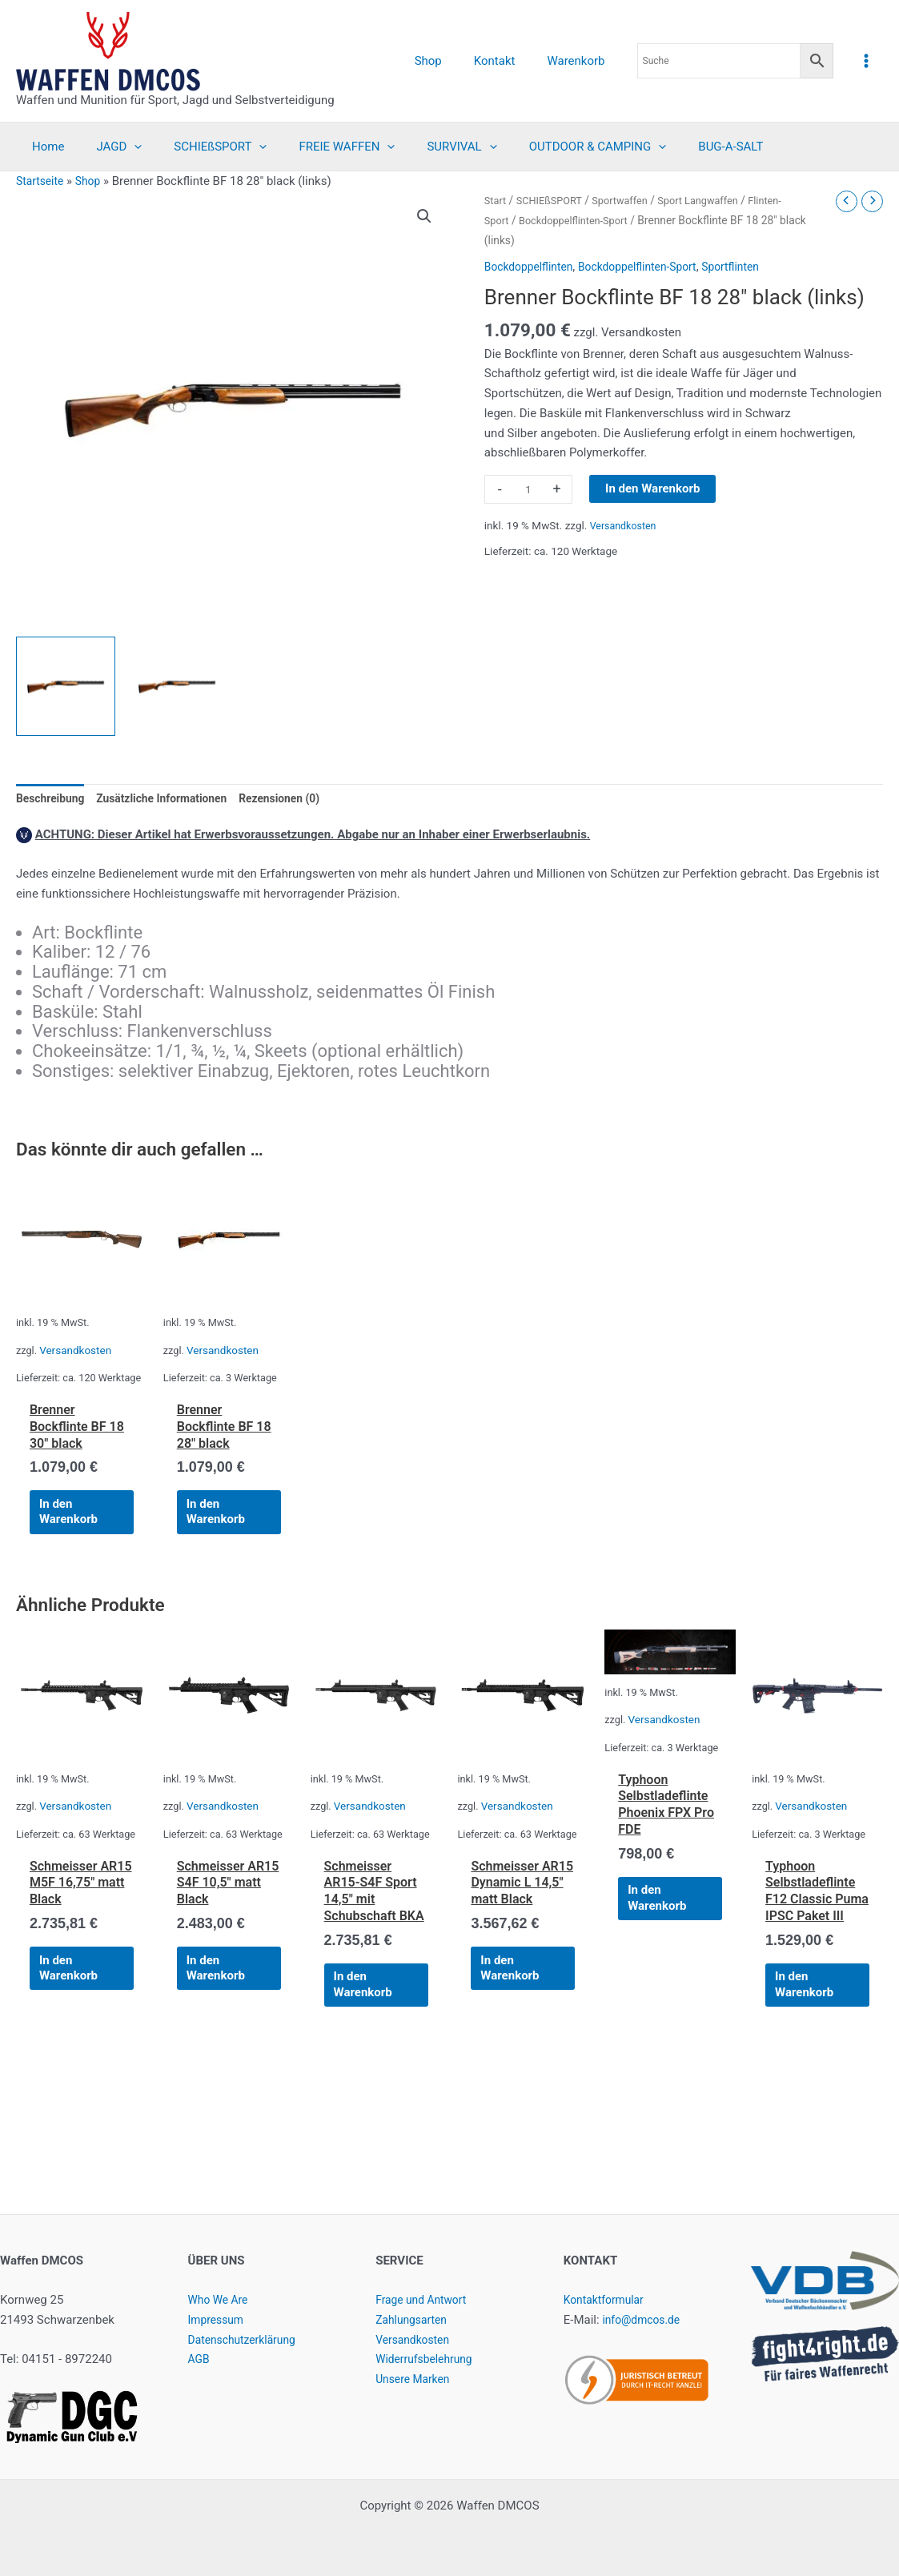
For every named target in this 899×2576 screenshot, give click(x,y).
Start (496, 200)
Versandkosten (626, 525)
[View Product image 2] (177, 686)
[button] (423, 217)
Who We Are (220, 2300)
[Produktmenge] (528, 489)
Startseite (42, 181)
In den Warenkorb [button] (75, 1539)
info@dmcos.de (644, 2320)
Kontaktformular (607, 2300)
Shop (92, 181)
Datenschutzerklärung (246, 2340)
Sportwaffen (630, 200)
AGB (199, 2359)
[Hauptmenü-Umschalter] (866, 60)
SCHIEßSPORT (553, 200)
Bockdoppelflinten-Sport (580, 220)
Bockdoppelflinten (532, 266)
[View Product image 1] (65, 686)
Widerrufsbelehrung (427, 2359)
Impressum (218, 2320)
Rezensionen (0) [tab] (300, 799)
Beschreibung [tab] (53, 799)
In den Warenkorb (652, 488)
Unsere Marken (415, 2379)
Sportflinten (751, 266)
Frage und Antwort (424, 2300)
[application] (122, 147)
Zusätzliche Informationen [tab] (173, 799)
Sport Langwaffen (713, 200)
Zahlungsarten (414, 2320)
